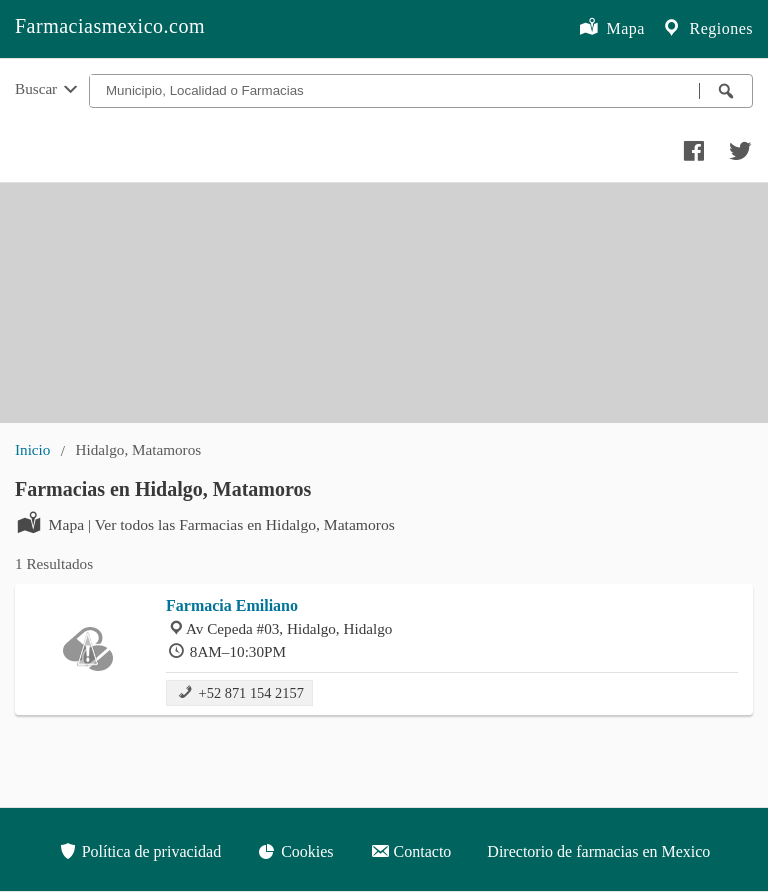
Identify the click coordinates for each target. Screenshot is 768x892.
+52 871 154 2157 (239, 691)
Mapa (611, 29)
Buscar (48, 90)
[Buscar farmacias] (726, 91)
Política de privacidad (140, 851)
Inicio (32, 449)
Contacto (411, 851)
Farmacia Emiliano (232, 605)
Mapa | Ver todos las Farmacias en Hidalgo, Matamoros (205, 523)
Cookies (295, 851)
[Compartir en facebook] (691, 146)
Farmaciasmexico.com (110, 26)
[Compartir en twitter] (738, 146)
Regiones (707, 29)
